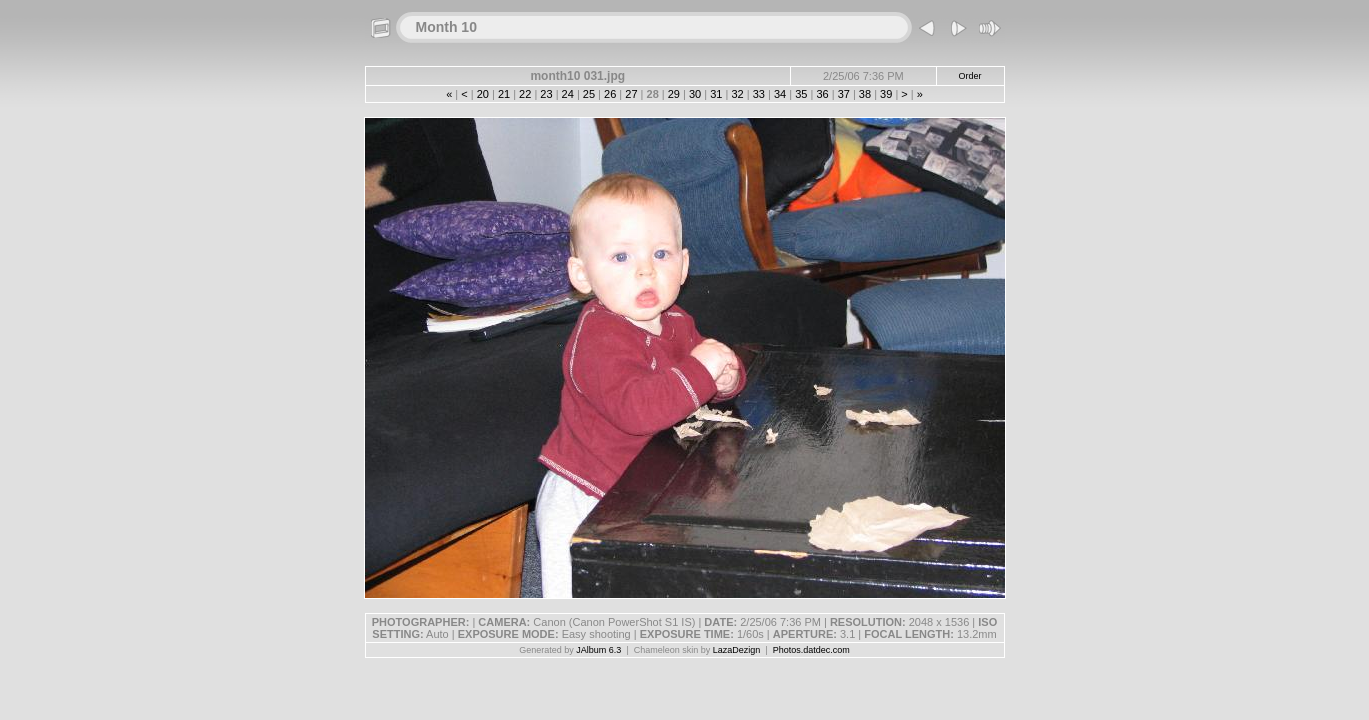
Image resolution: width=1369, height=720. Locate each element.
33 (759, 94)
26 (610, 94)
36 (822, 94)
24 (568, 94)
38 (865, 94)
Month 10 (446, 27)
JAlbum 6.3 (598, 650)
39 (886, 94)
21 (504, 94)
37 (844, 94)
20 (483, 94)
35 (801, 94)
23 (546, 94)
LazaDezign (737, 650)
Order (970, 76)
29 (674, 94)
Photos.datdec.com (811, 650)
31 (716, 94)
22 (525, 94)
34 (780, 94)
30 (695, 94)
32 (737, 94)
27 (631, 94)
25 (589, 94)
